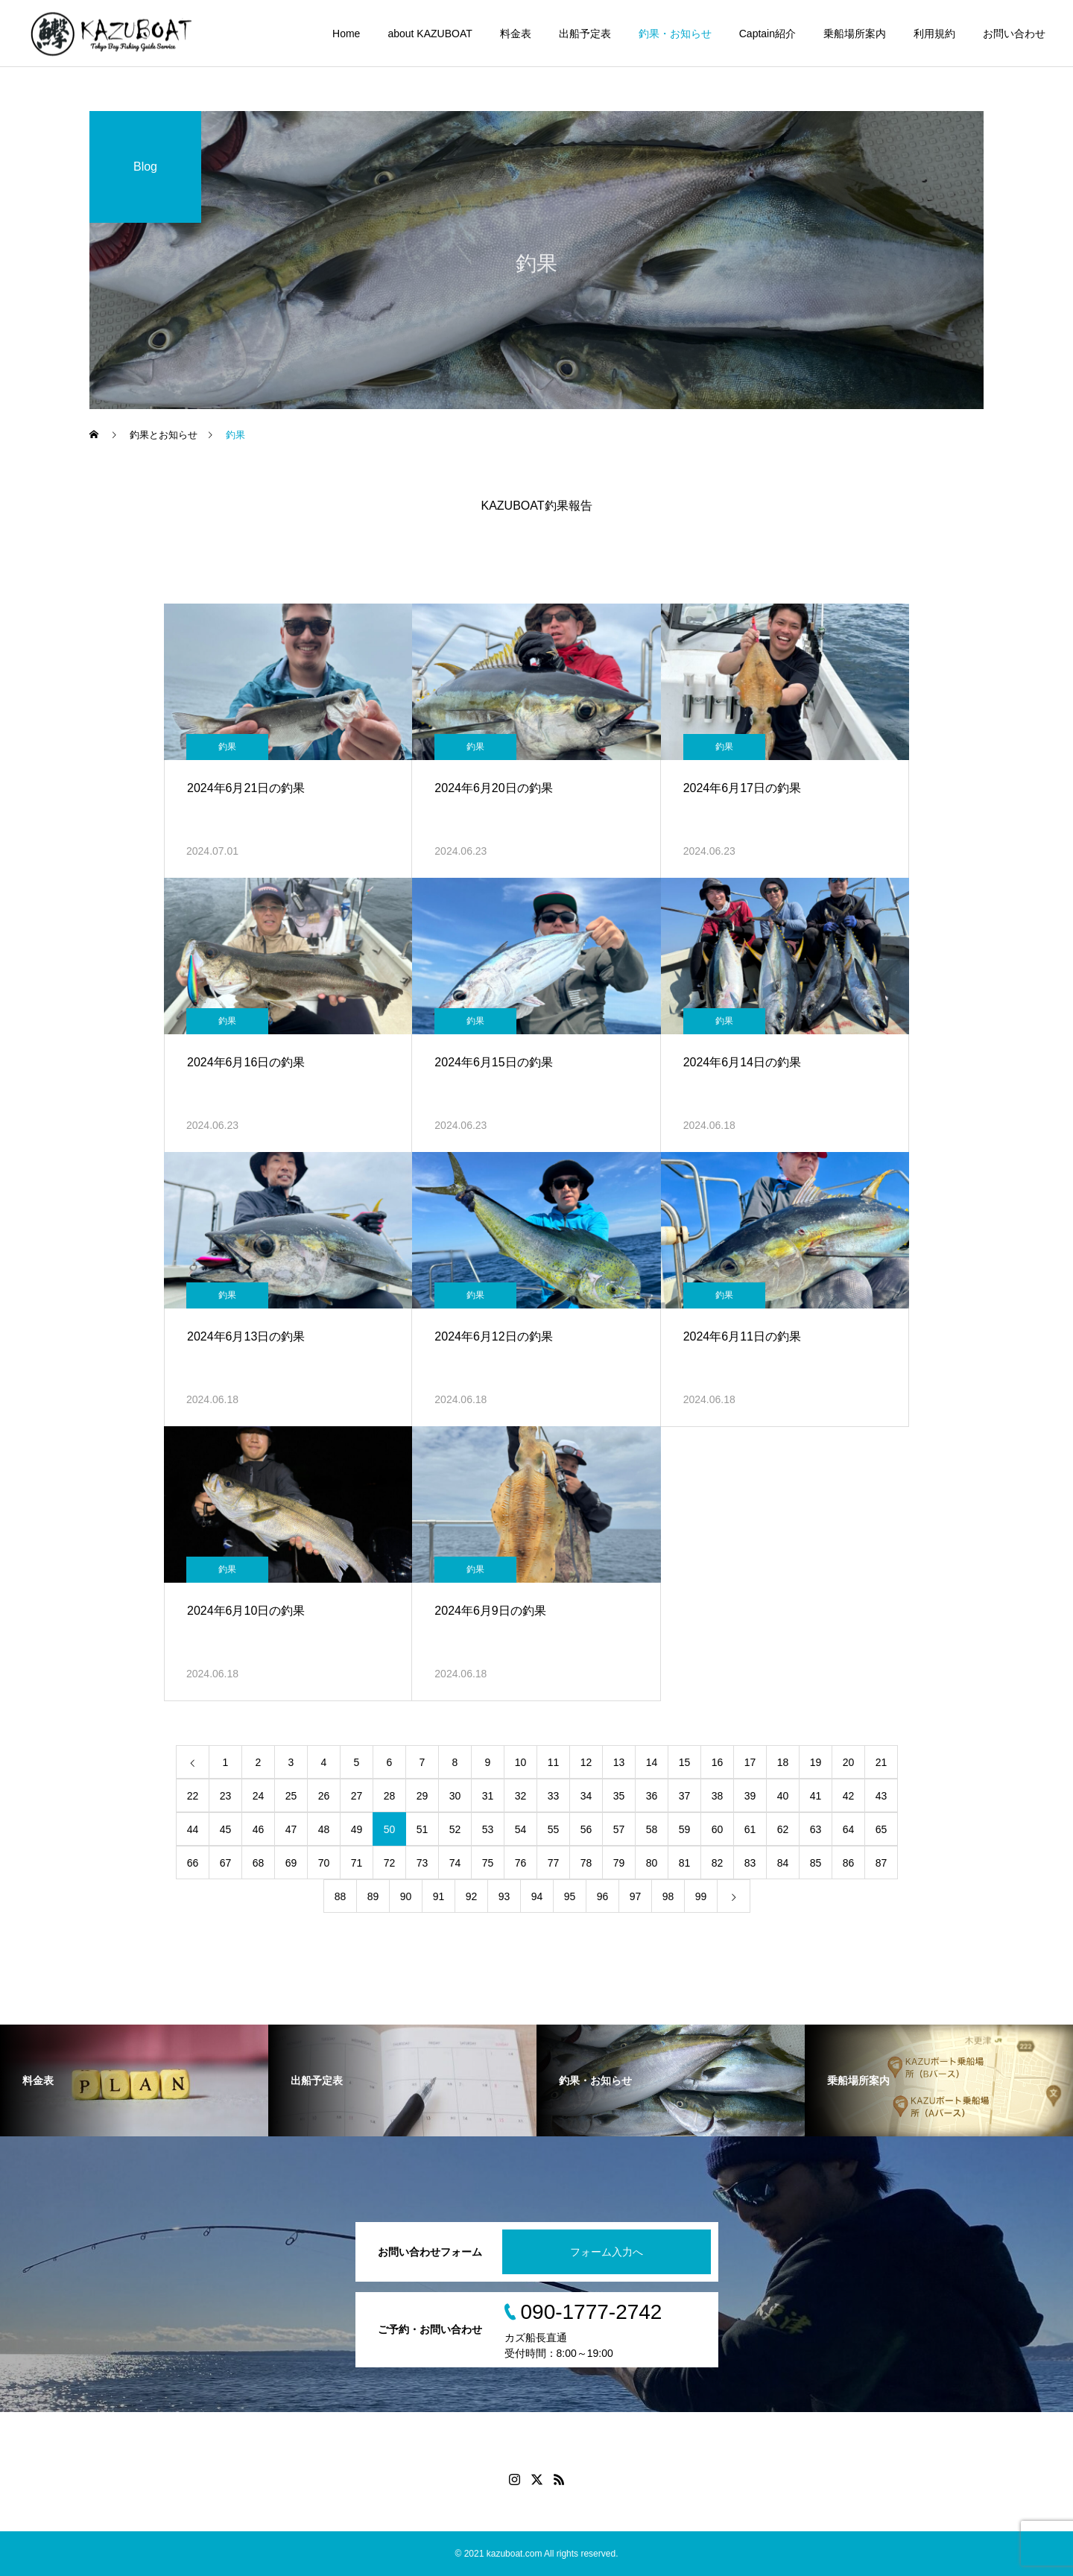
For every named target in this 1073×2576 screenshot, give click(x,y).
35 (619, 1796)
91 (439, 1896)
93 (504, 1896)
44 (193, 1829)
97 (636, 1896)
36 (652, 1796)
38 (718, 1796)
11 (554, 1762)
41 (816, 1796)
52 (455, 1829)
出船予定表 (585, 33)
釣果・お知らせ (675, 33)
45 (226, 1829)
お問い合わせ (1014, 33)
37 (685, 1796)
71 (357, 1863)
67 (226, 1863)
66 (193, 1863)
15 (685, 1762)
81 (685, 1863)
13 (619, 1762)
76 (521, 1863)
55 (554, 1829)
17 (750, 1762)
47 (291, 1829)
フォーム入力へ (606, 2252)
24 (259, 1796)
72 (390, 1863)
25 (291, 1796)
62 (783, 1829)
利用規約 (934, 33)
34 (586, 1796)
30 (455, 1796)
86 (849, 1863)
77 (554, 1863)
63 (816, 1829)
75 (488, 1863)
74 (455, 1863)
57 (619, 1829)
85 (816, 1863)
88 (340, 1896)
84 (783, 1863)
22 (193, 1796)
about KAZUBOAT (429, 33)
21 (881, 1762)
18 (783, 1762)
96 (603, 1896)
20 (849, 1762)
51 (422, 1829)
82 (718, 1863)
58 (652, 1829)
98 (668, 1896)
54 (521, 1829)
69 (291, 1863)
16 (718, 1762)
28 (390, 1796)
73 (422, 1863)
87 (881, 1863)
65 (881, 1829)
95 (570, 1896)
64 (849, 1829)
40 (783, 1796)
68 (259, 1863)
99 (701, 1896)
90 (406, 1896)
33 (554, 1796)
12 (586, 1762)
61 (750, 1829)
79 (619, 1863)
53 (488, 1829)
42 (849, 1796)
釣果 (227, 746)
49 (357, 1829)
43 (881, 1796)
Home (346, 33)
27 (357, 1796)
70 (324, 1863)
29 (422, 1796)
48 (324, 1829)
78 (586, 1863)
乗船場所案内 (854, 33)
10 (521, 1762)
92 (472, 1896)
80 (652, 1863)
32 (521, 1796)
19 (816, 1762)
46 (259, 1829)
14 (652, 1762)
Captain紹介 (767, 33)
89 (373, 1896)
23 (226, 1796)
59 (685, 1829)
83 (750, 1863)
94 (537, 1896)
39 (750, 1796)
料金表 (515, 33)
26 (324, 1796)
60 (718, 1829)
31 (488, 1796)
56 (586, 1829)
